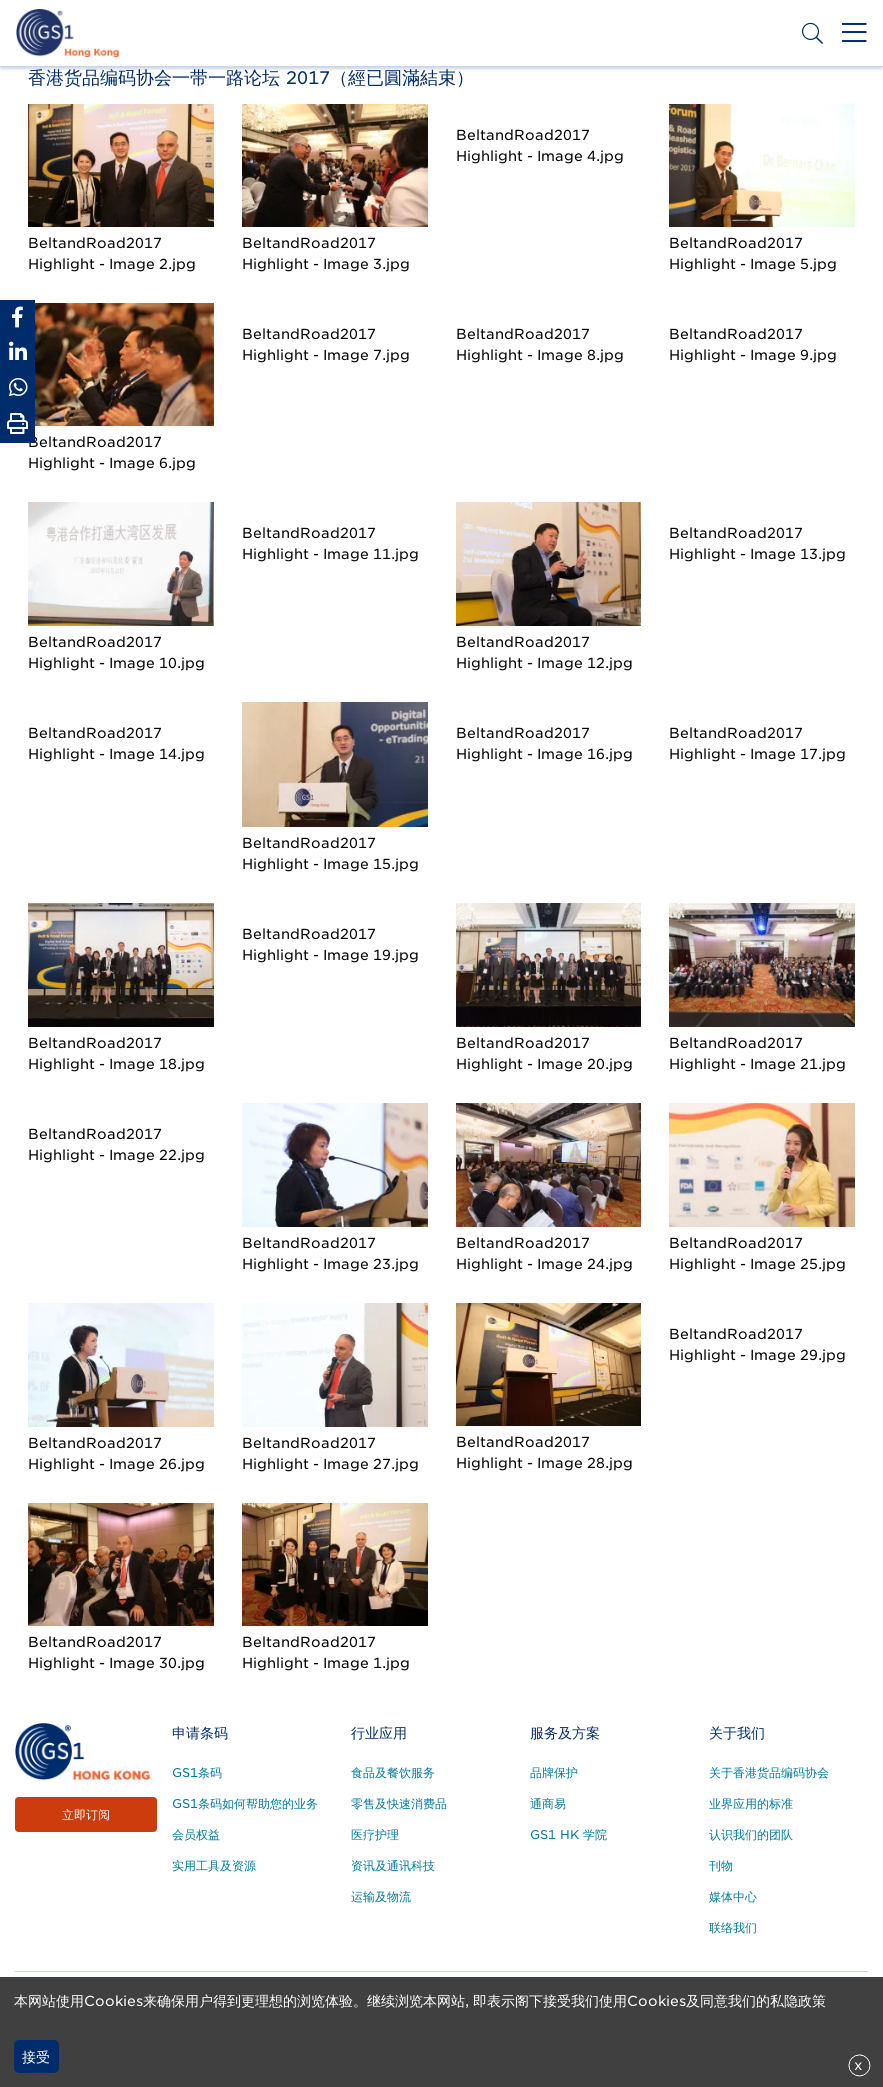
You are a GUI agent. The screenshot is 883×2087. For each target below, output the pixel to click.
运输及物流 (381, 1896)
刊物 (721, 1865)
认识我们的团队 (751, 1834)
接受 (36, 2057)
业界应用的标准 (751, 1803)
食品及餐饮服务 (393, 1772)
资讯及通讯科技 (393, 1865)
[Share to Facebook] (17, 317)
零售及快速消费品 (399, 1803)
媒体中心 (733, 1896)
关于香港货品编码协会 (769, 1772)
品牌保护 (554, 1772)
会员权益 (196, 1834)
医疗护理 (375, 1834)
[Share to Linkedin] (17, 352)
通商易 (548, 1803)
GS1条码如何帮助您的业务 (245, 1803)
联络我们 (733, 1927)
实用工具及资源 (214, 1865)
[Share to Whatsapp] (17, 387)
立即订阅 (86, 1814)
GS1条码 (197, 1772)
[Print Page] (17, 424)
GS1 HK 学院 (568, 1834)
